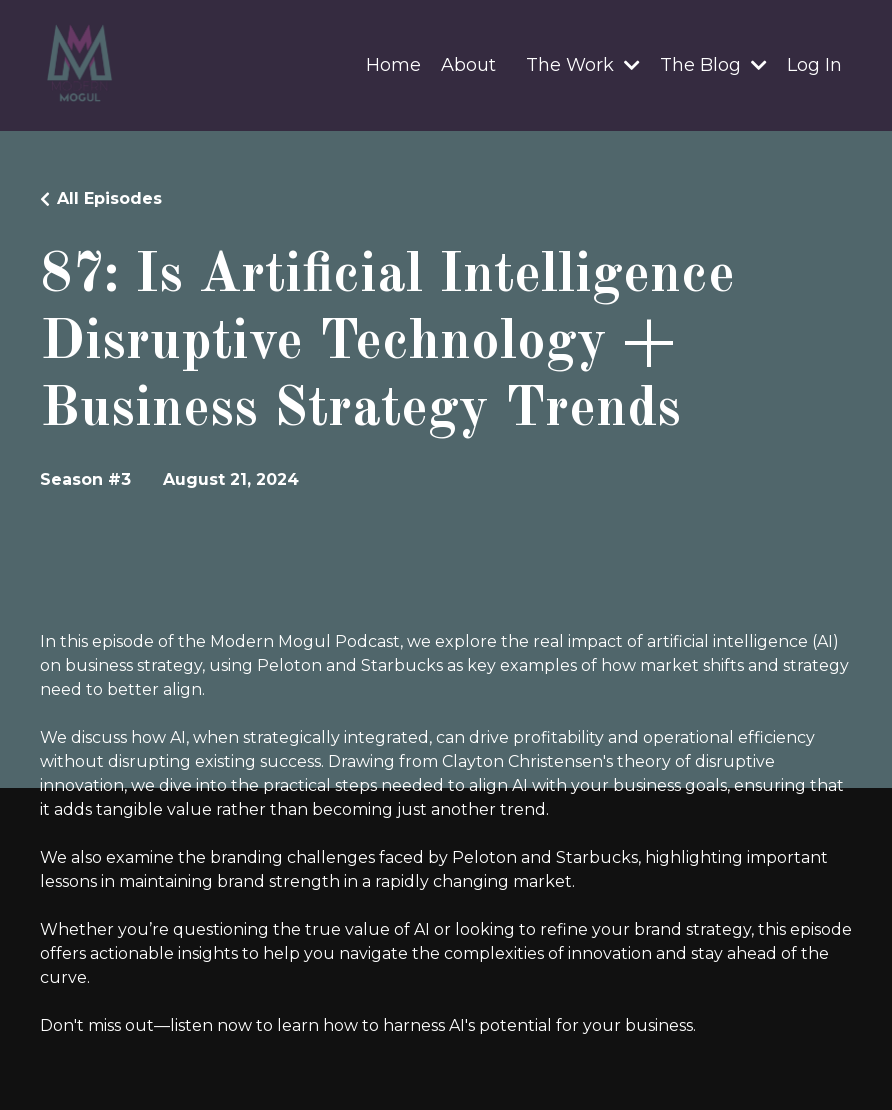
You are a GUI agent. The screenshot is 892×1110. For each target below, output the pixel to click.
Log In (814, 65)
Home (393, 65)
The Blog (713, 65)
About (468, 65)
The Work (583, 65)
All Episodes (109, 198)
